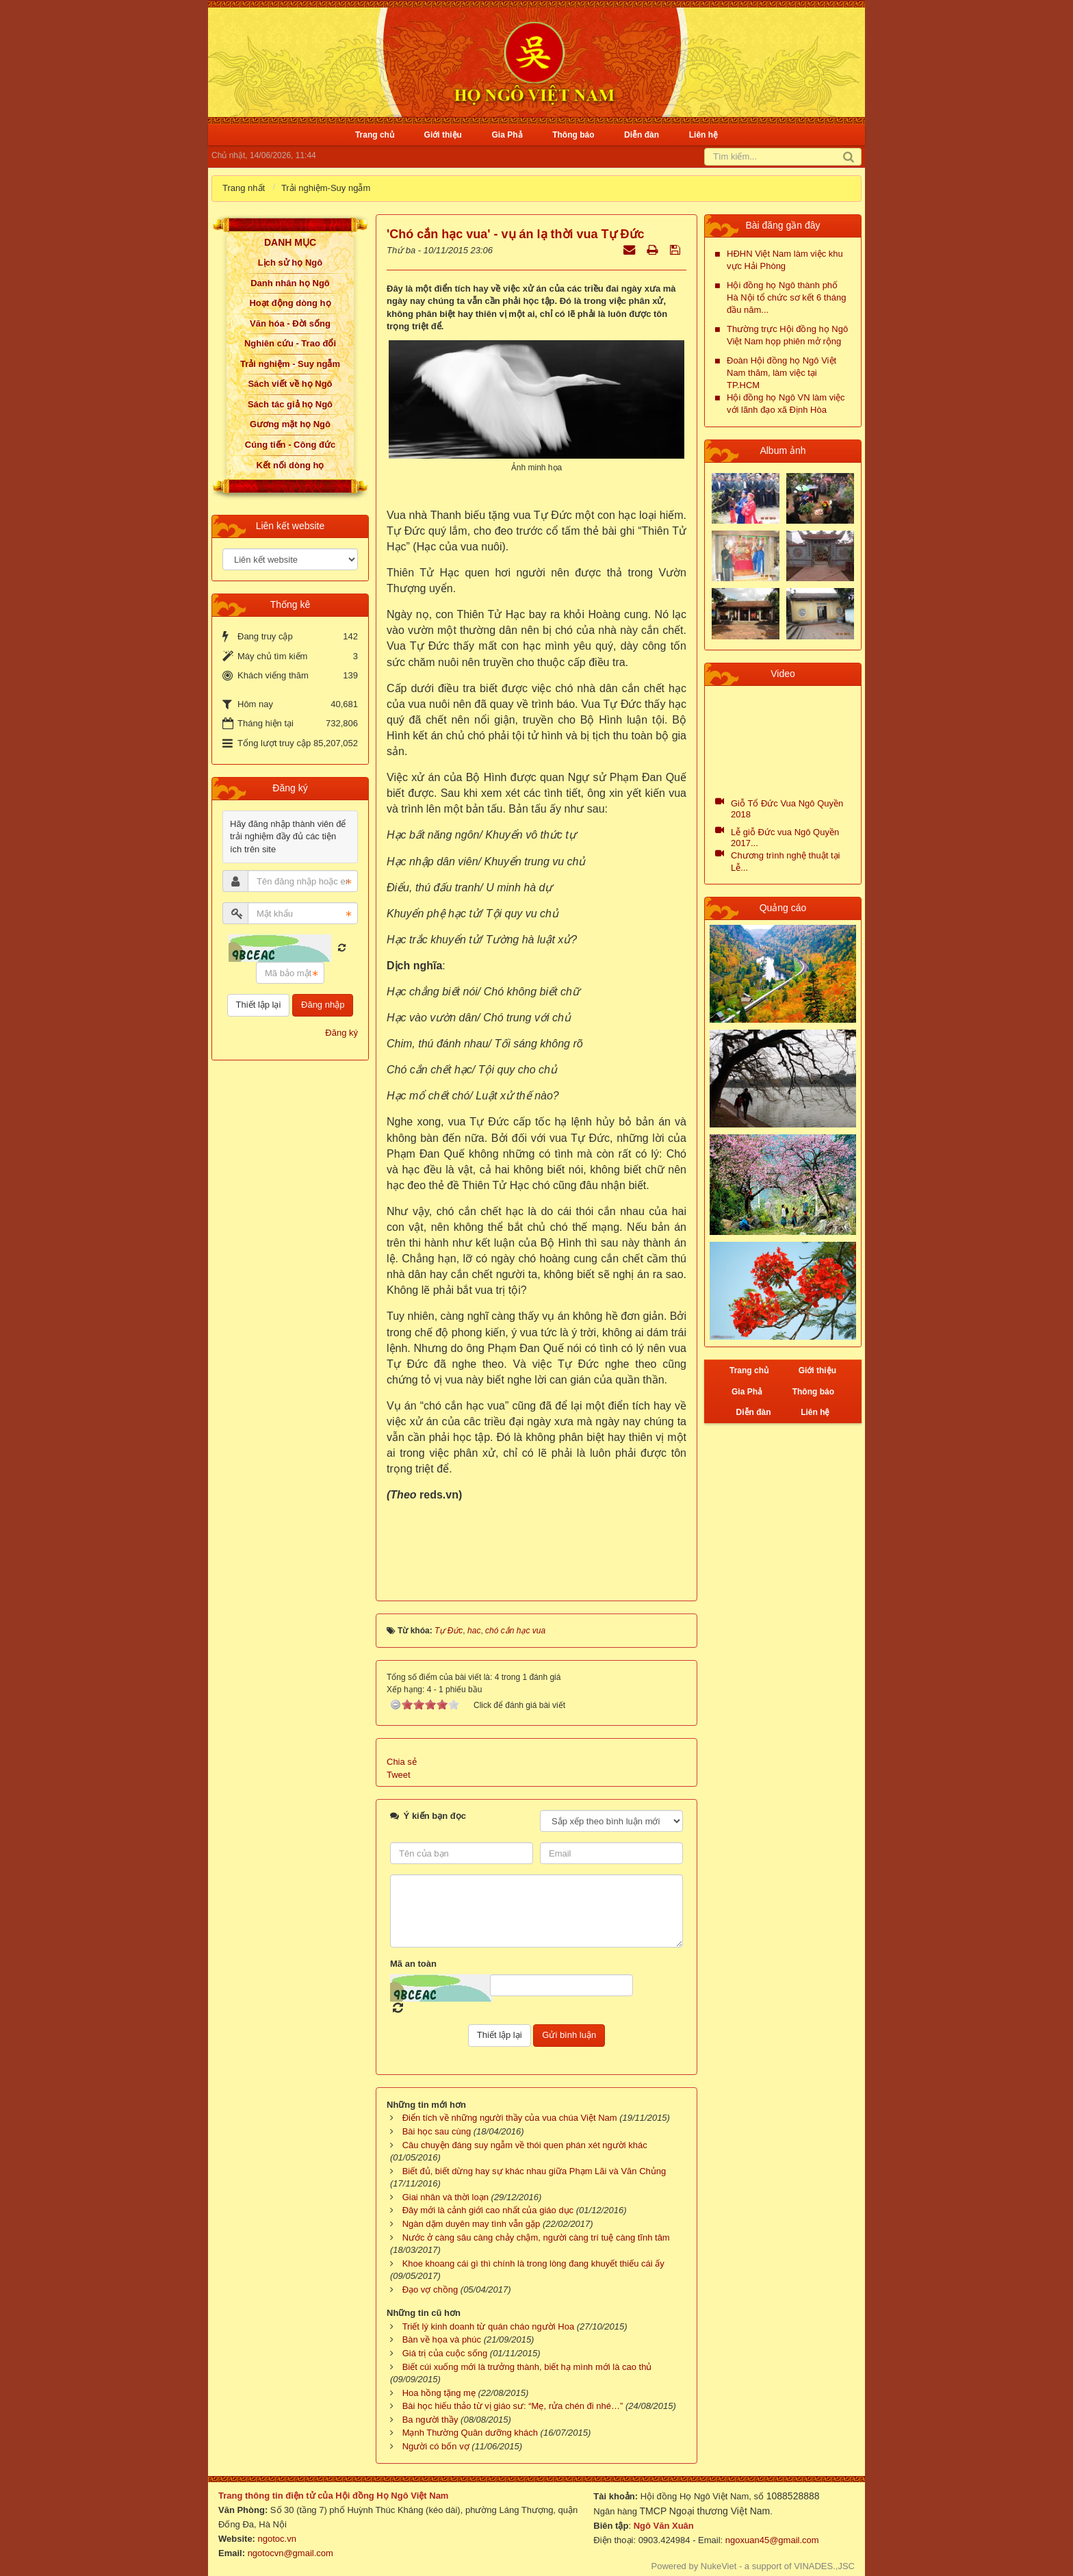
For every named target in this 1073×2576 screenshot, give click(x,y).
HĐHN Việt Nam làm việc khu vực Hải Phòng (785, 259)
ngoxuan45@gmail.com (770, 2540)
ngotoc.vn (277, 2539)
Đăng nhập (322, 1004)
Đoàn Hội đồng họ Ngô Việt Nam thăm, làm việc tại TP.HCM (781, 372)
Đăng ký (341, 1033)
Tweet (399, 1775)
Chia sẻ (402, 1762)
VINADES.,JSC (824, 2566)
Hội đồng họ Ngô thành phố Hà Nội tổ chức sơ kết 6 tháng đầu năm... (786, 297)
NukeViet (719, 2566)
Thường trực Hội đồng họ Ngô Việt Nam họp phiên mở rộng (787, 335)
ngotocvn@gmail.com (290, 2553)
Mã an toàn (413, 1964)
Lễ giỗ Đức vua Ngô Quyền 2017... (785, 837)
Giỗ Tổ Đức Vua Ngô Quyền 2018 (787, 808)
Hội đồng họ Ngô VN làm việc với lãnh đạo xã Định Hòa (786, 403)
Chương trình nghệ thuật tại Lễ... (785, 861)
